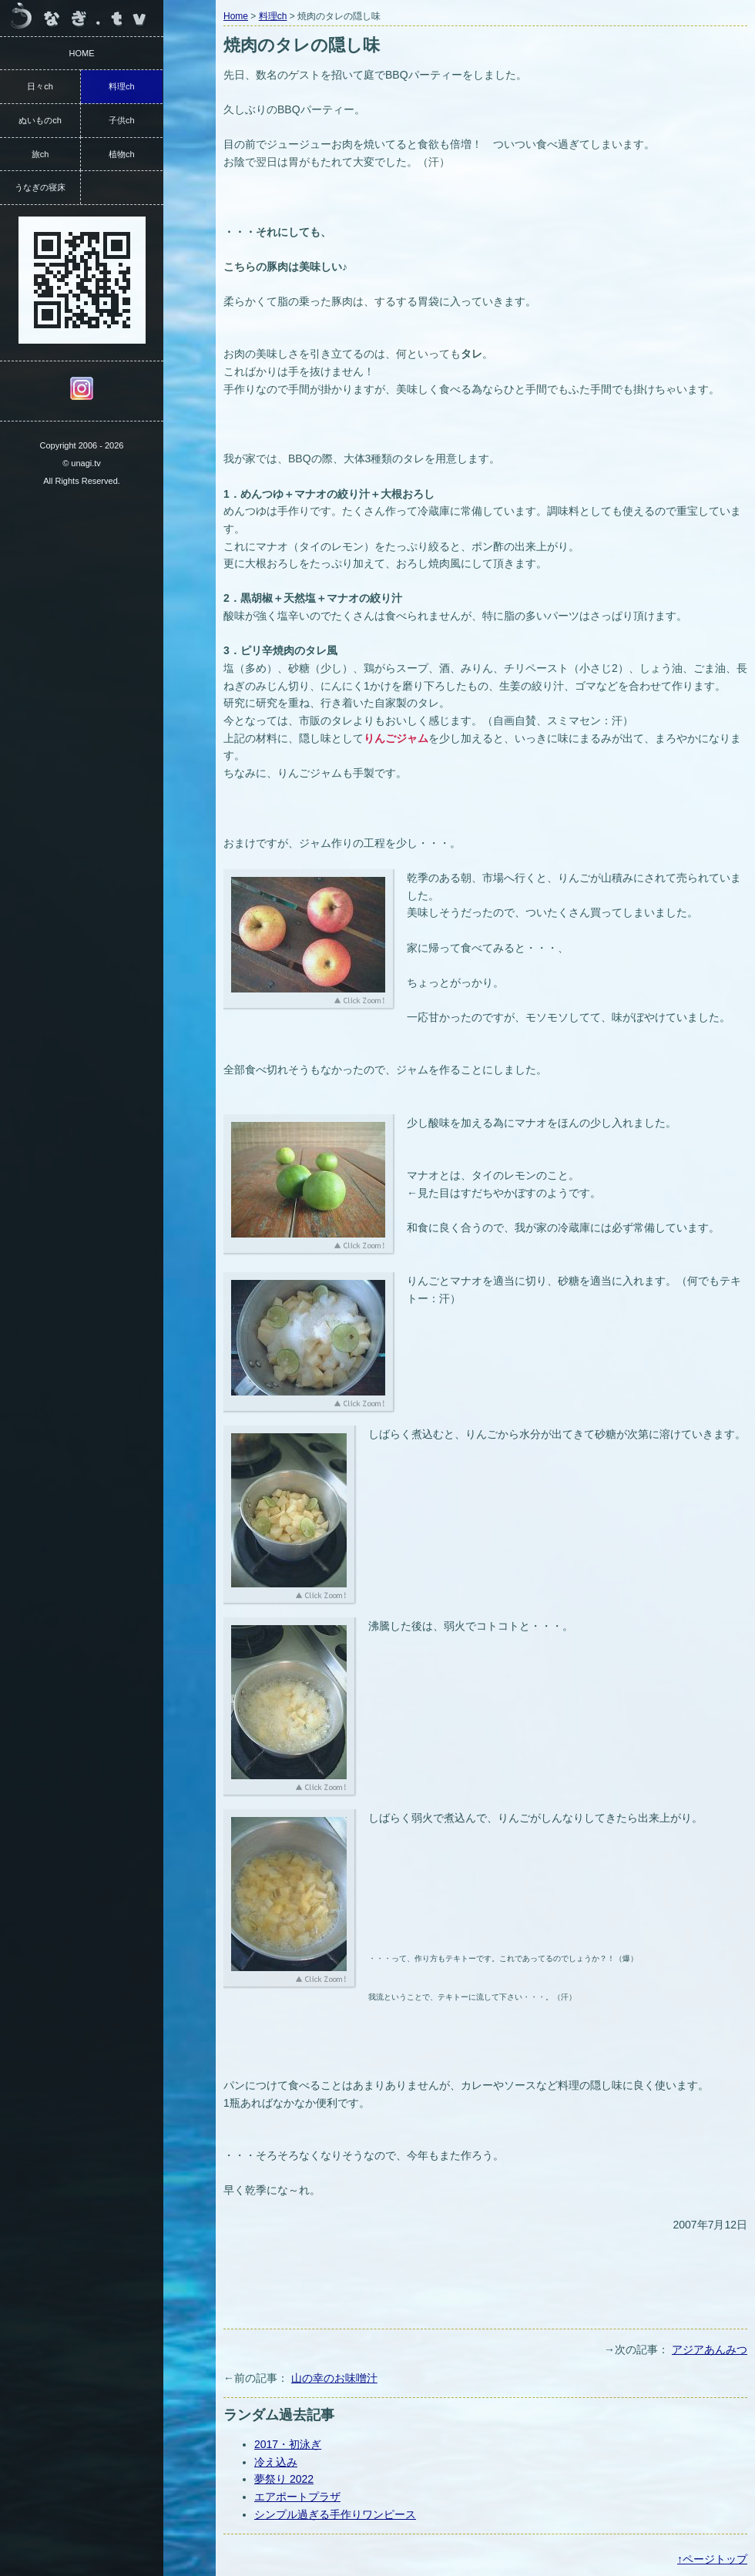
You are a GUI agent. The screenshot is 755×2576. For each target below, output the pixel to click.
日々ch (40, 86)
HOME (82, 53)
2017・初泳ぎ (287, 2444)
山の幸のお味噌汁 (334, 2378)
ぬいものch (40, 120)
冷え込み (275, 2462)
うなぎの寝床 (40, 187)
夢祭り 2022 (284, 2479)
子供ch (122, 120)
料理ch (273, 16)
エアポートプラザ (297, 2496)
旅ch (40, 154)
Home (235, 16)
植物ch (122, 154)
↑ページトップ (712, 2559)
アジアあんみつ (709, 2349)
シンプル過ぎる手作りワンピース (335, 2514)
